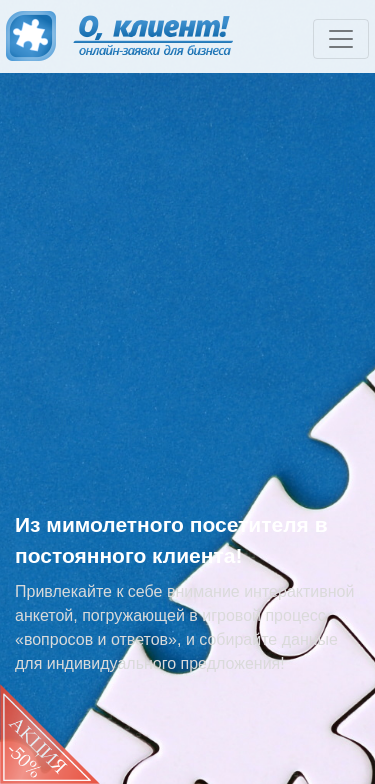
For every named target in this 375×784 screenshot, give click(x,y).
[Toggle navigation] (341, 39)
